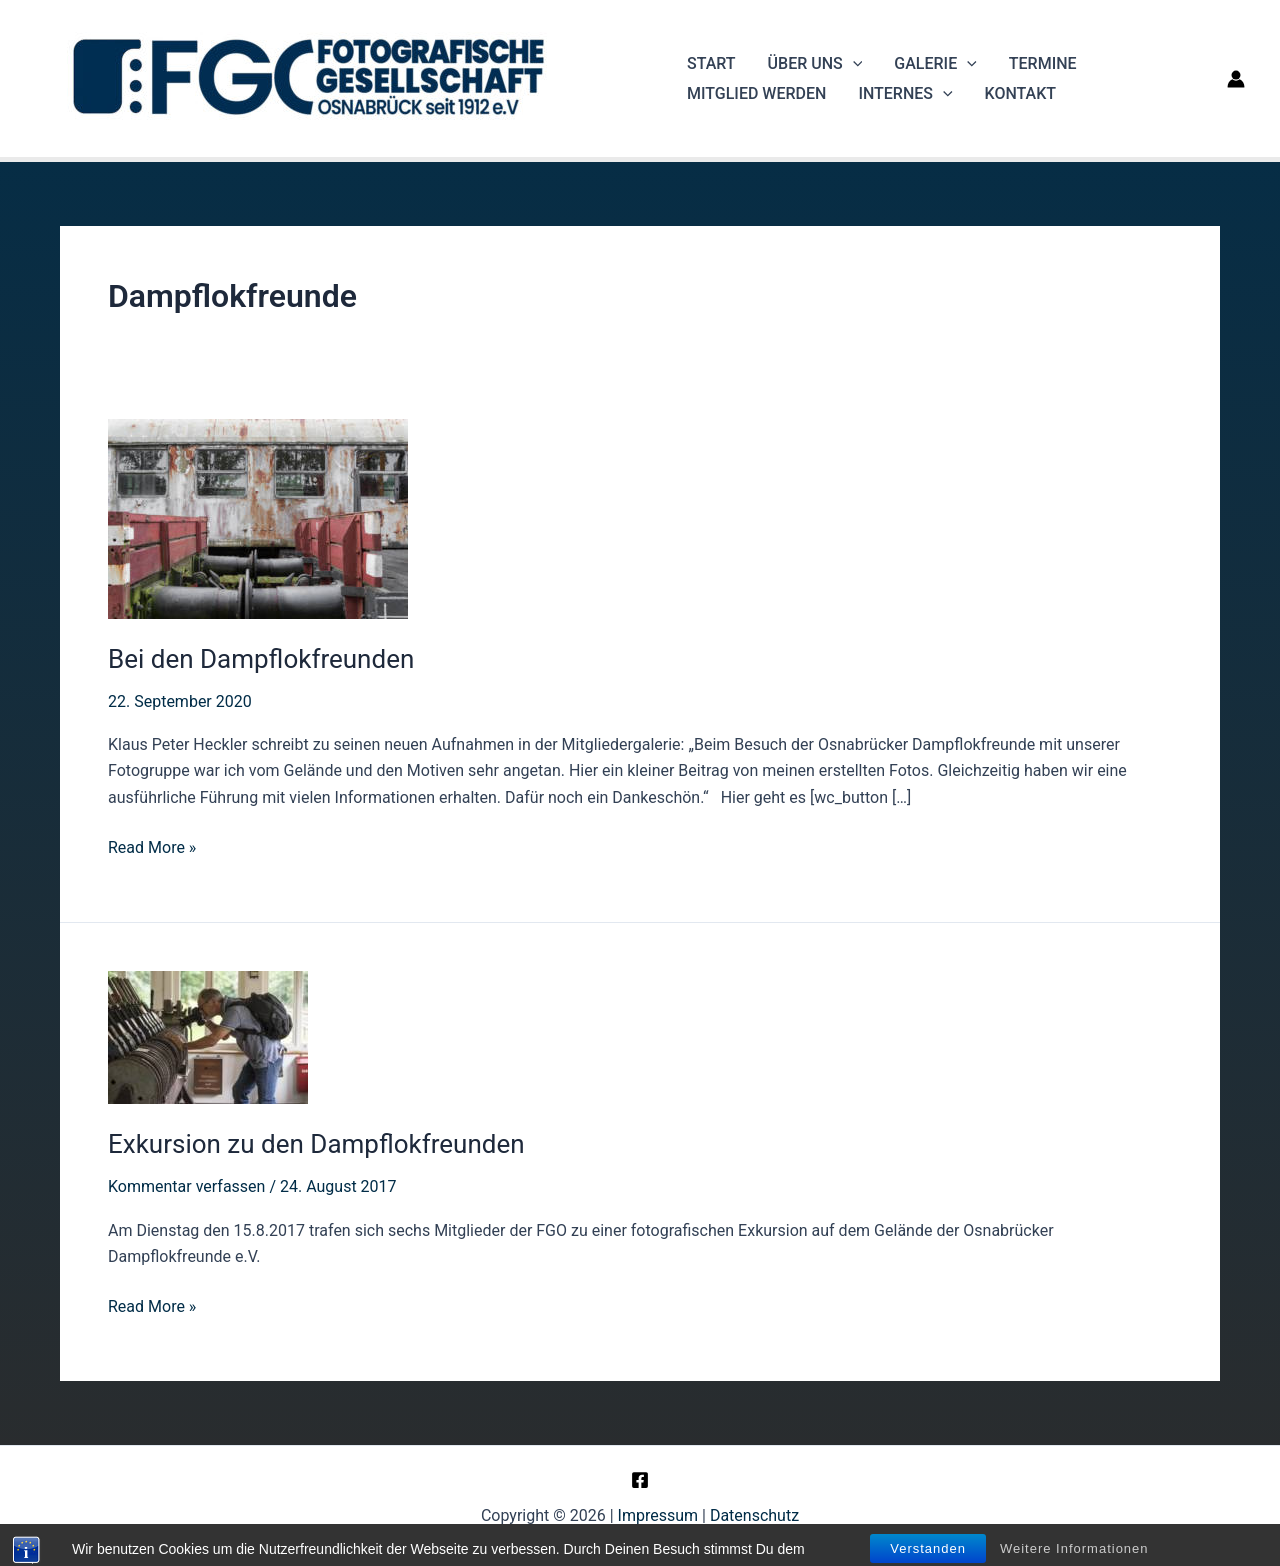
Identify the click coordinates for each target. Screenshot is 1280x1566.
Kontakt (1021, 93)
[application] (853, 64)
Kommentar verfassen (186, 1186)
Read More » (152, 848)
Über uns (815, 64)
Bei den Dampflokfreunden (261, 659)
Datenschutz (754, 1515)
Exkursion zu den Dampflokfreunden (316, 1144)
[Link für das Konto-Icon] (1236, 79)
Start (711, 63)
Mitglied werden (756, 93)
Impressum (658, 1515)
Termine (1043, 63)
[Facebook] (640, 1480)
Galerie (935, 64)
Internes (905, 94)
